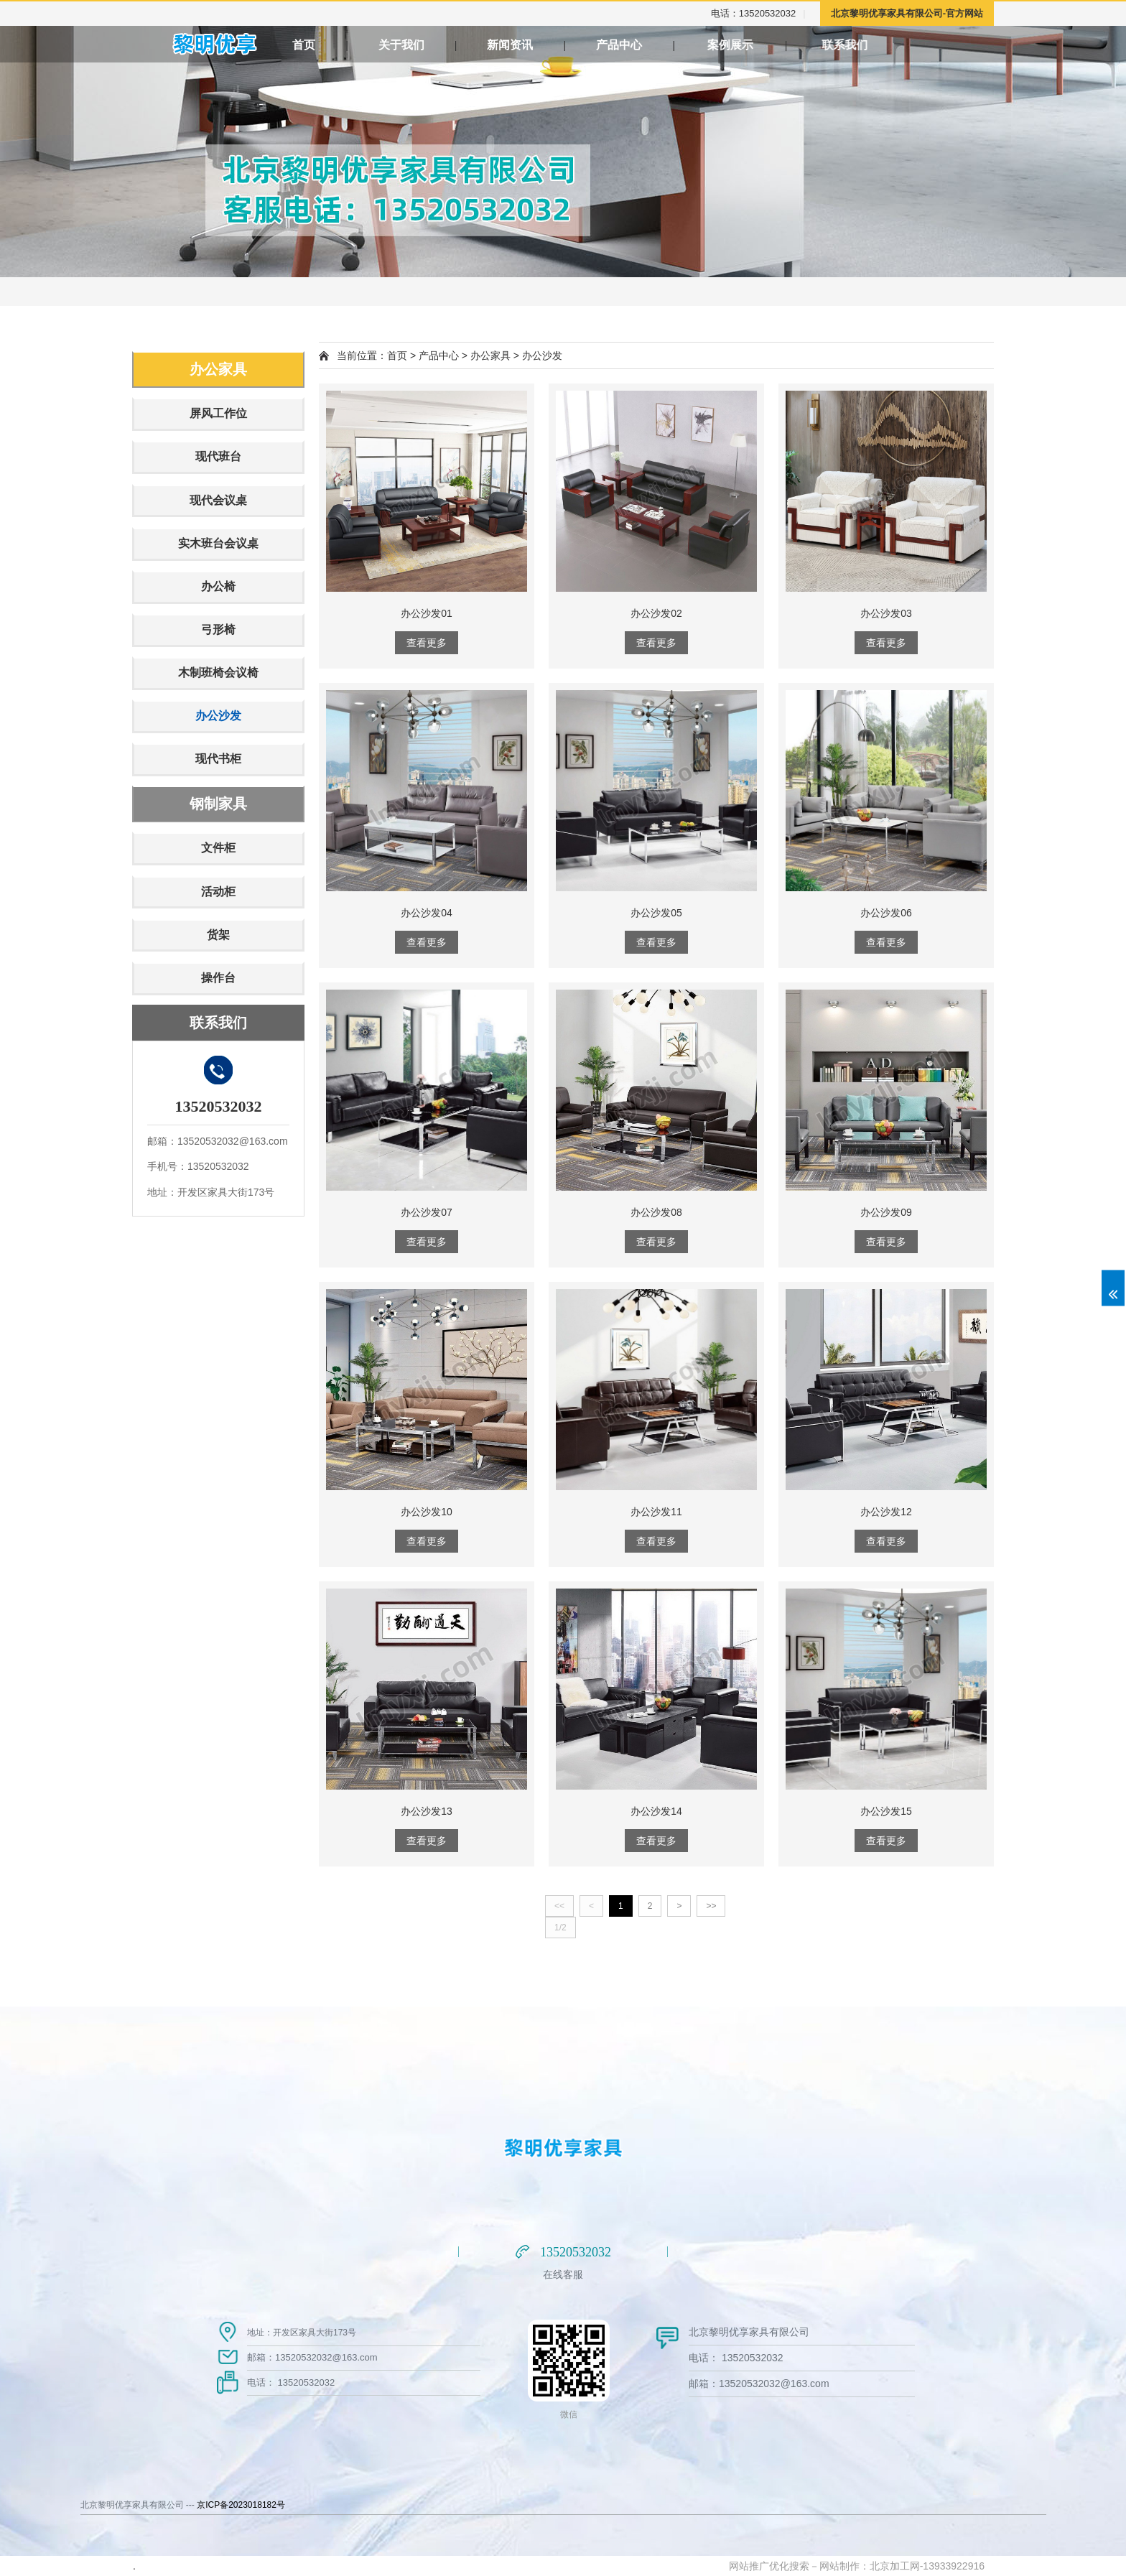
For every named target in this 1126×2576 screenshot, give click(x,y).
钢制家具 (218, 804)
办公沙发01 (426, 613)
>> (711, 1906)
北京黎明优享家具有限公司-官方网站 (907, 13)
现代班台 (218, 456)
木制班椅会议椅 (218, 672)
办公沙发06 (886, 913)
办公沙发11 (656, 1511)
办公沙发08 (656, 1212)
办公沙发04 (426, 913)
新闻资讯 (529, 45)
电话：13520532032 (753, 13)
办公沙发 (218, 716)
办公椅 (218, 586)
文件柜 (218, 848)
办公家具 (218, 369)
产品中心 (661, 45)
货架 (218, 935)
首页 (304, 45)
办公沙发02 (656, 613)
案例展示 (803, 45)
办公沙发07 (426, 1212)
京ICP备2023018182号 (241, 2505)
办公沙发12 (886, 1511)
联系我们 (945, 45)
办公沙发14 (656, 1811)
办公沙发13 (426, 1811)
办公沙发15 (886, 1811)
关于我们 (416, 45)
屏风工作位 (218, 413)
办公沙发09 (886, 1212)
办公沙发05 (656, 913)
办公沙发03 (886, 613)
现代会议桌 (218, 500)
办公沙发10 (426, 1511)
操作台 (218, 978)
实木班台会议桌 (218, 543)
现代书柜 (218, 759)
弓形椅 (218, 629)
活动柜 (218, 891)
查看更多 (426, 642)
